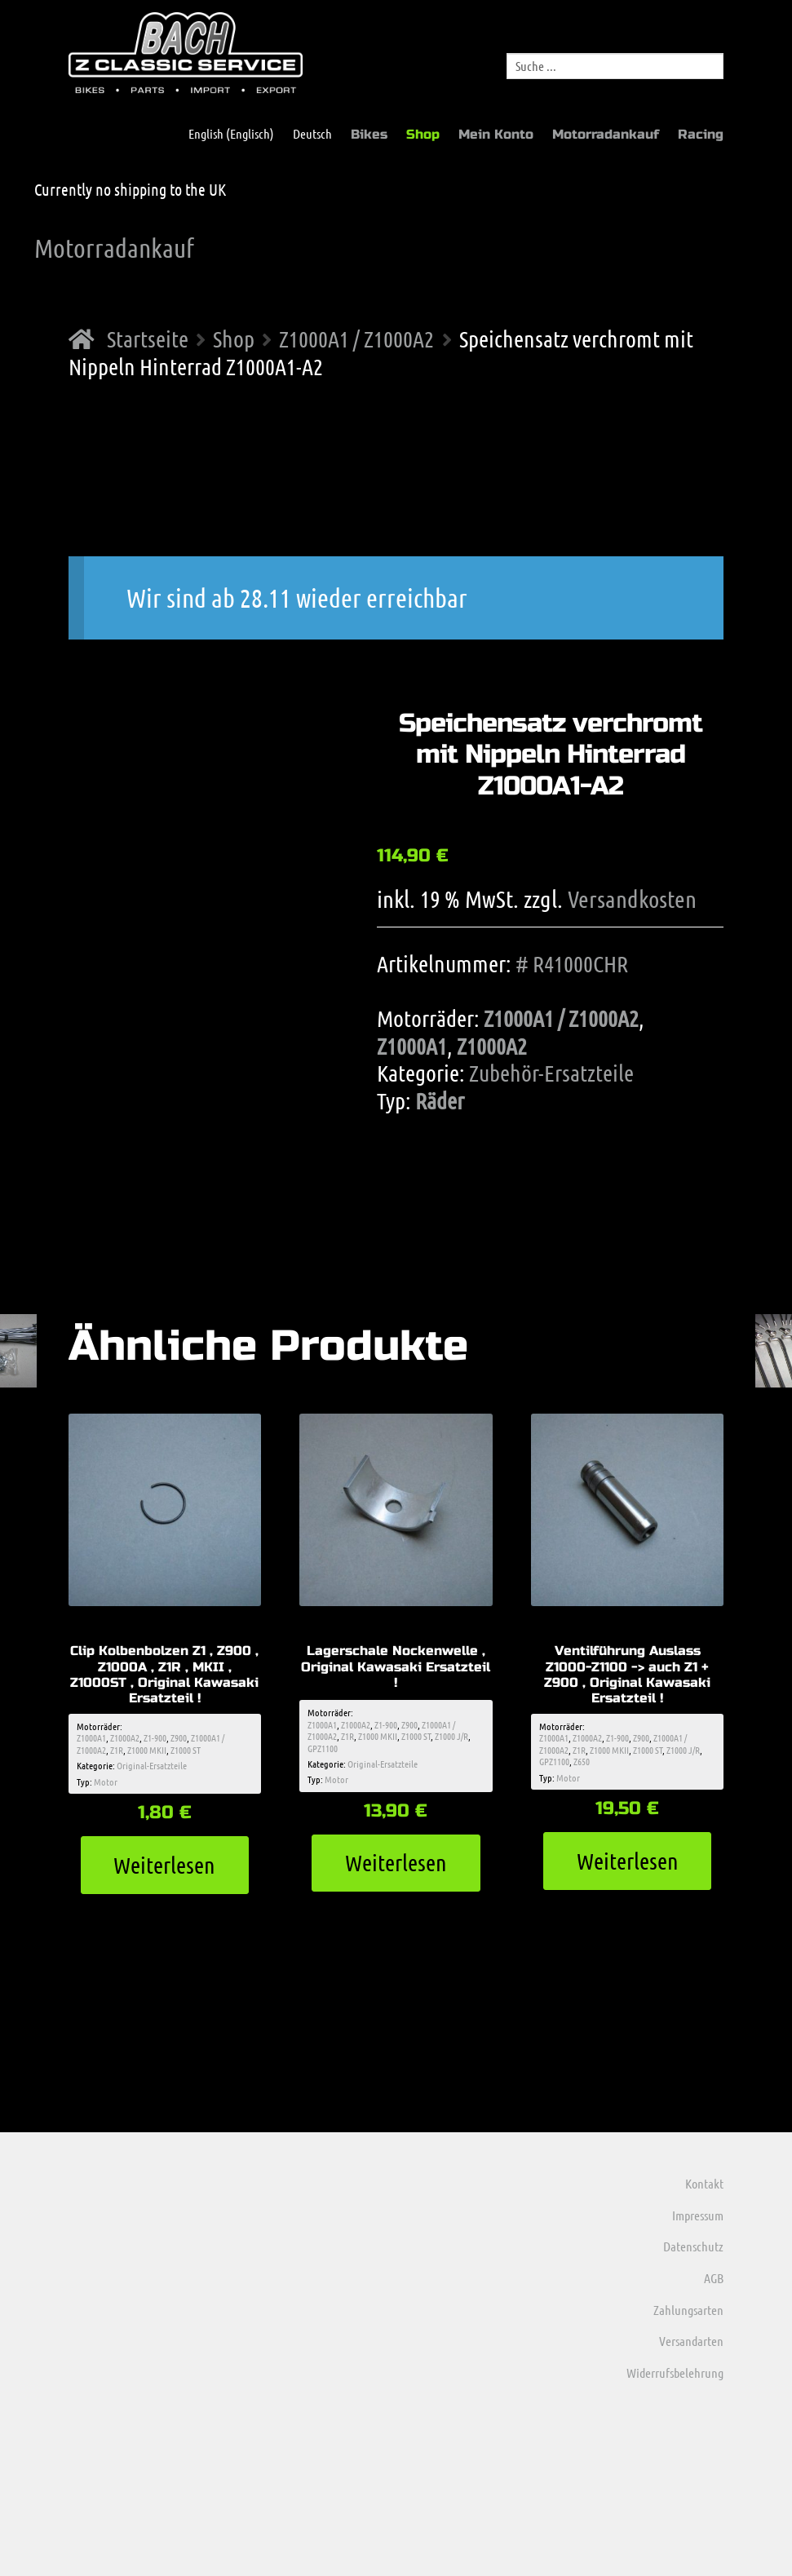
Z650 (581, 1761)
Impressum (697, 2215)
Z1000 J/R (451, 1735)
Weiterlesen (164, 1865)
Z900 (178, 1737)
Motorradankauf (605, 134)
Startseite (147, 338)
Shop (423, 134)
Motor (105, 1781)
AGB (713, 2278)
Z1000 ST (185, 1749)
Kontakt (704, 2183)
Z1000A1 (412, 1046)
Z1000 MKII (146, 1749)
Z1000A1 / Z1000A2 (356, 338)
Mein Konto (495, 134)
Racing (700, 134)
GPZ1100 (323, 1748)
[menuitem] (223, 134)
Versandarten (691, 2340)
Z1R (116, 1749)
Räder (439, 1100)
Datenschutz (693, 2246)
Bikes (369, 134)
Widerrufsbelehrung (674, 2372)
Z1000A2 (492, 1046)
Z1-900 (155, 1737)
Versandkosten (632, 898)
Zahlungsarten (688, 2309)
